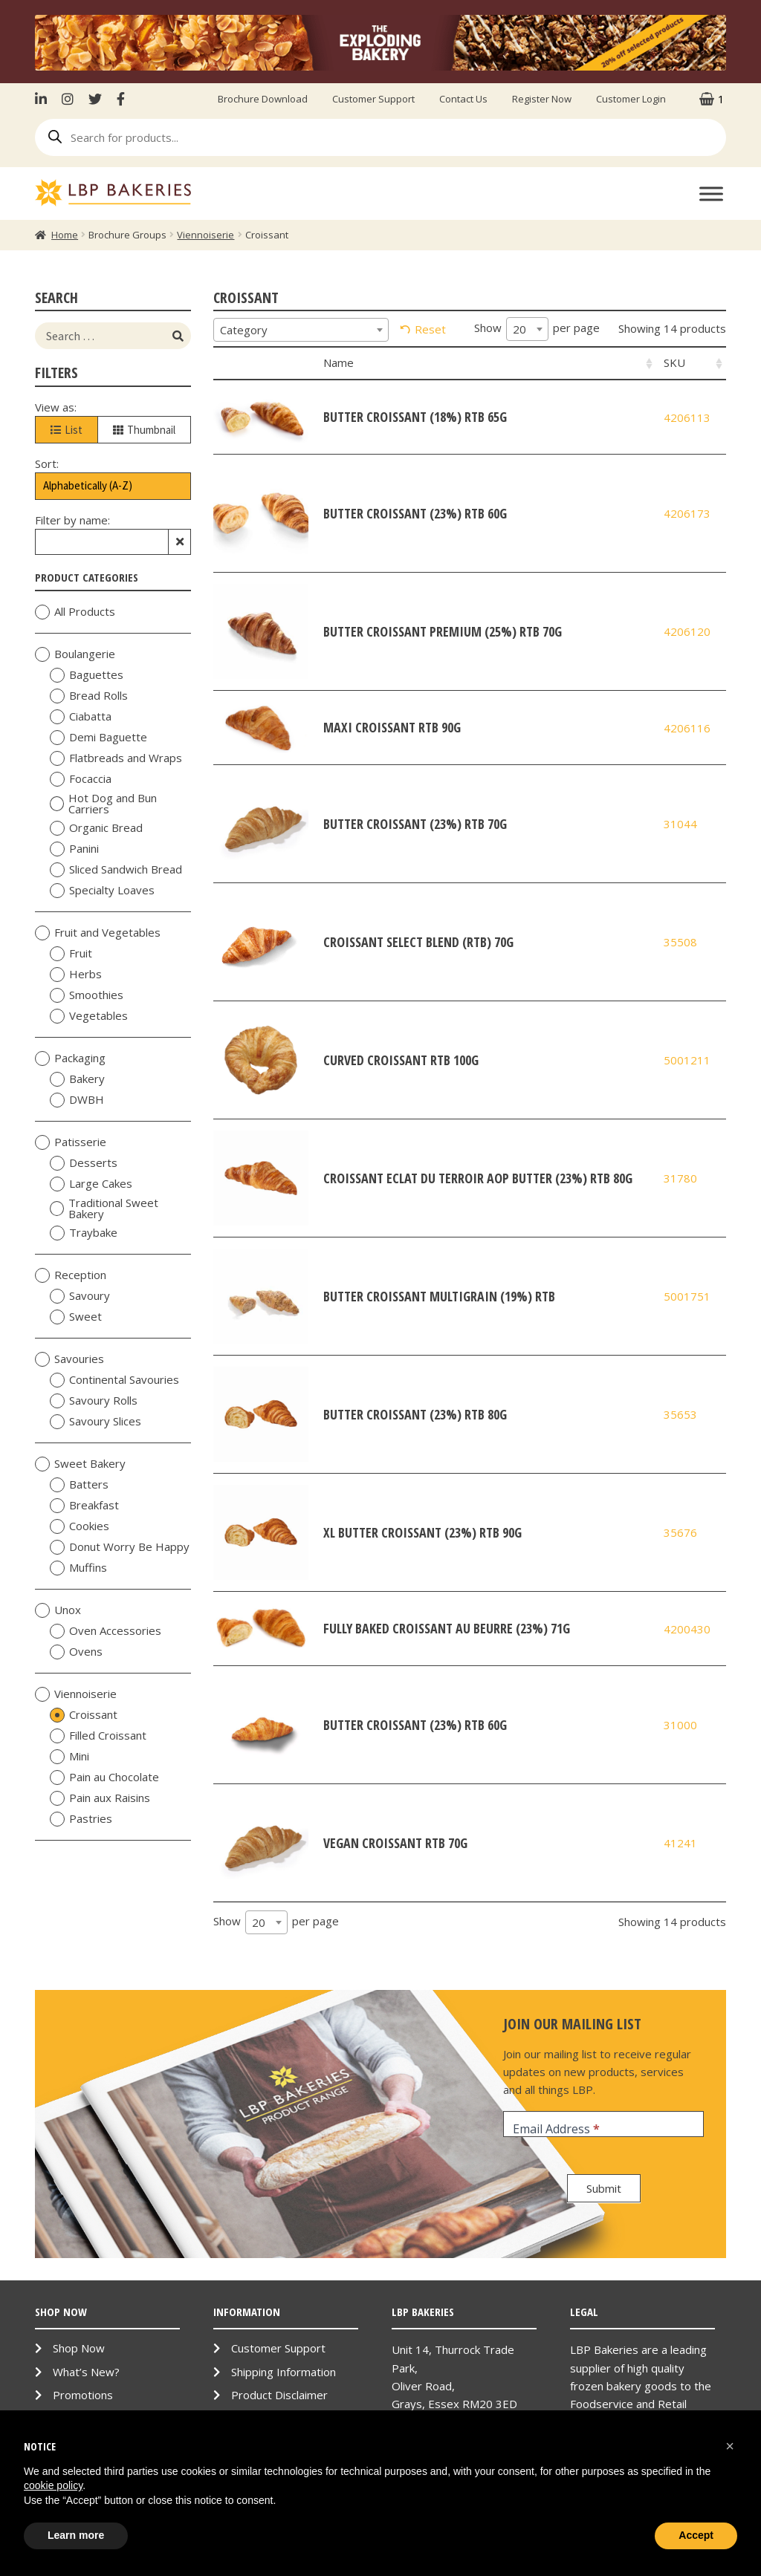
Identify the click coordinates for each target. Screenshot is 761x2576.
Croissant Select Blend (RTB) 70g (418, 942)
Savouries (69, 1359)
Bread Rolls (89, 696)
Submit (603, 2188)
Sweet (76, 1317)
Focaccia (80, 779)
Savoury (80, 1296)
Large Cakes (91, 1184)
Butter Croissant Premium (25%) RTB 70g (442, 631)
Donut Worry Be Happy (120, 1547)
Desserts (83, 1163)
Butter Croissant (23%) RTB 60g (415, 513)
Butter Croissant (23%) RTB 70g (415, 824)
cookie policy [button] (53, 2485)
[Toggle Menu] (711, 193)
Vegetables (89, 1016)
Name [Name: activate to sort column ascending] (338, 362)
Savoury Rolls (93, 1400)
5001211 (687, 1060)
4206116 (687, 728)
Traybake (83, 1233)
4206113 (687, 417)
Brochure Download (263, 98)
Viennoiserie (205, 234)
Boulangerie (75, 654)
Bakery (77, 1079)
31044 (680, 823)
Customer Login (631, 98)
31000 (680, 1724)
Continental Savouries (114, 1380)
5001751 (687, 1296)
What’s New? (86, 2371)
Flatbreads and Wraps (116, 758)
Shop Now (79, 2348)
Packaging (70, 1058)
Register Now (541, 98)
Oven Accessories (105, 1631)
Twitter (95, 98)
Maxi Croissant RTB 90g (392, 727)
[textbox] (301, 330)
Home (64, 234)
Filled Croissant (98, 1735)
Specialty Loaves (102, 890)
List (66, 430)
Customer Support (373, 98)
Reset (430, 329)
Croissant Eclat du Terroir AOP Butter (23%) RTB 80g (477, 1178)
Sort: (47, 463)
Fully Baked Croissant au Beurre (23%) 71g (446, 1628)
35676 (680, 1532)
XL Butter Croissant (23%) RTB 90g (422, 1532)
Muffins (78, 1568)
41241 (680, 1842)
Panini (74, 849)
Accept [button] (696, 2535)
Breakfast (84, 1505)
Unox (58, 1610)
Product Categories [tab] (113, 577)
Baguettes (86, 675)
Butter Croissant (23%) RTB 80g (415, 1414)
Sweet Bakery (80, 1464)
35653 (680, 1414)
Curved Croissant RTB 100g (401, 1060)
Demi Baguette (98, 737)
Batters (79, 1484)
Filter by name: (72, 520)
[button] (730, 2446)
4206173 (687, 513)
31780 (680, 1178)
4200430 (687, 1629)
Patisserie (70, 1142)
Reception (70, 1275)
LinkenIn (44, 98)
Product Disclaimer (279, 2394)
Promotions (83, 2394)
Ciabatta (80, 716)
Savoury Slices (95, 1421)
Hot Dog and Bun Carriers (103, 804)
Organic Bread (96, 828)
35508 (680, 941)
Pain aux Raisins (100, 1798)
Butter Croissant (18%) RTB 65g (415, 417)
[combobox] (301, 330)
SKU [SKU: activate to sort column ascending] (674, 362)
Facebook (120, 98)
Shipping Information (283, 2371)
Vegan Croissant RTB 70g (395, 1843)
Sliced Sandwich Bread (116, 869)
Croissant (83, 1715)
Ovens (76, 1652)
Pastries (81, 1819)
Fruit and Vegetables (98, 933)
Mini (69, 1756)
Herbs (76, 974)
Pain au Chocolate (104, 1777)
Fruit (71, 953)
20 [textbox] (519, 329)
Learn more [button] (76, 2535)
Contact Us (463, 98)
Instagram (67, 98)
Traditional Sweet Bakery (104, 1208)
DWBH (77, 1100)
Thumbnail (144, 430)
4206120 (687, 631)
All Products (75, 612)
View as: (56, 407)
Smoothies (86, 995)
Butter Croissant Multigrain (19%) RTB (439, 1296)
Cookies (79, 1526)
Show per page (537, 329)
